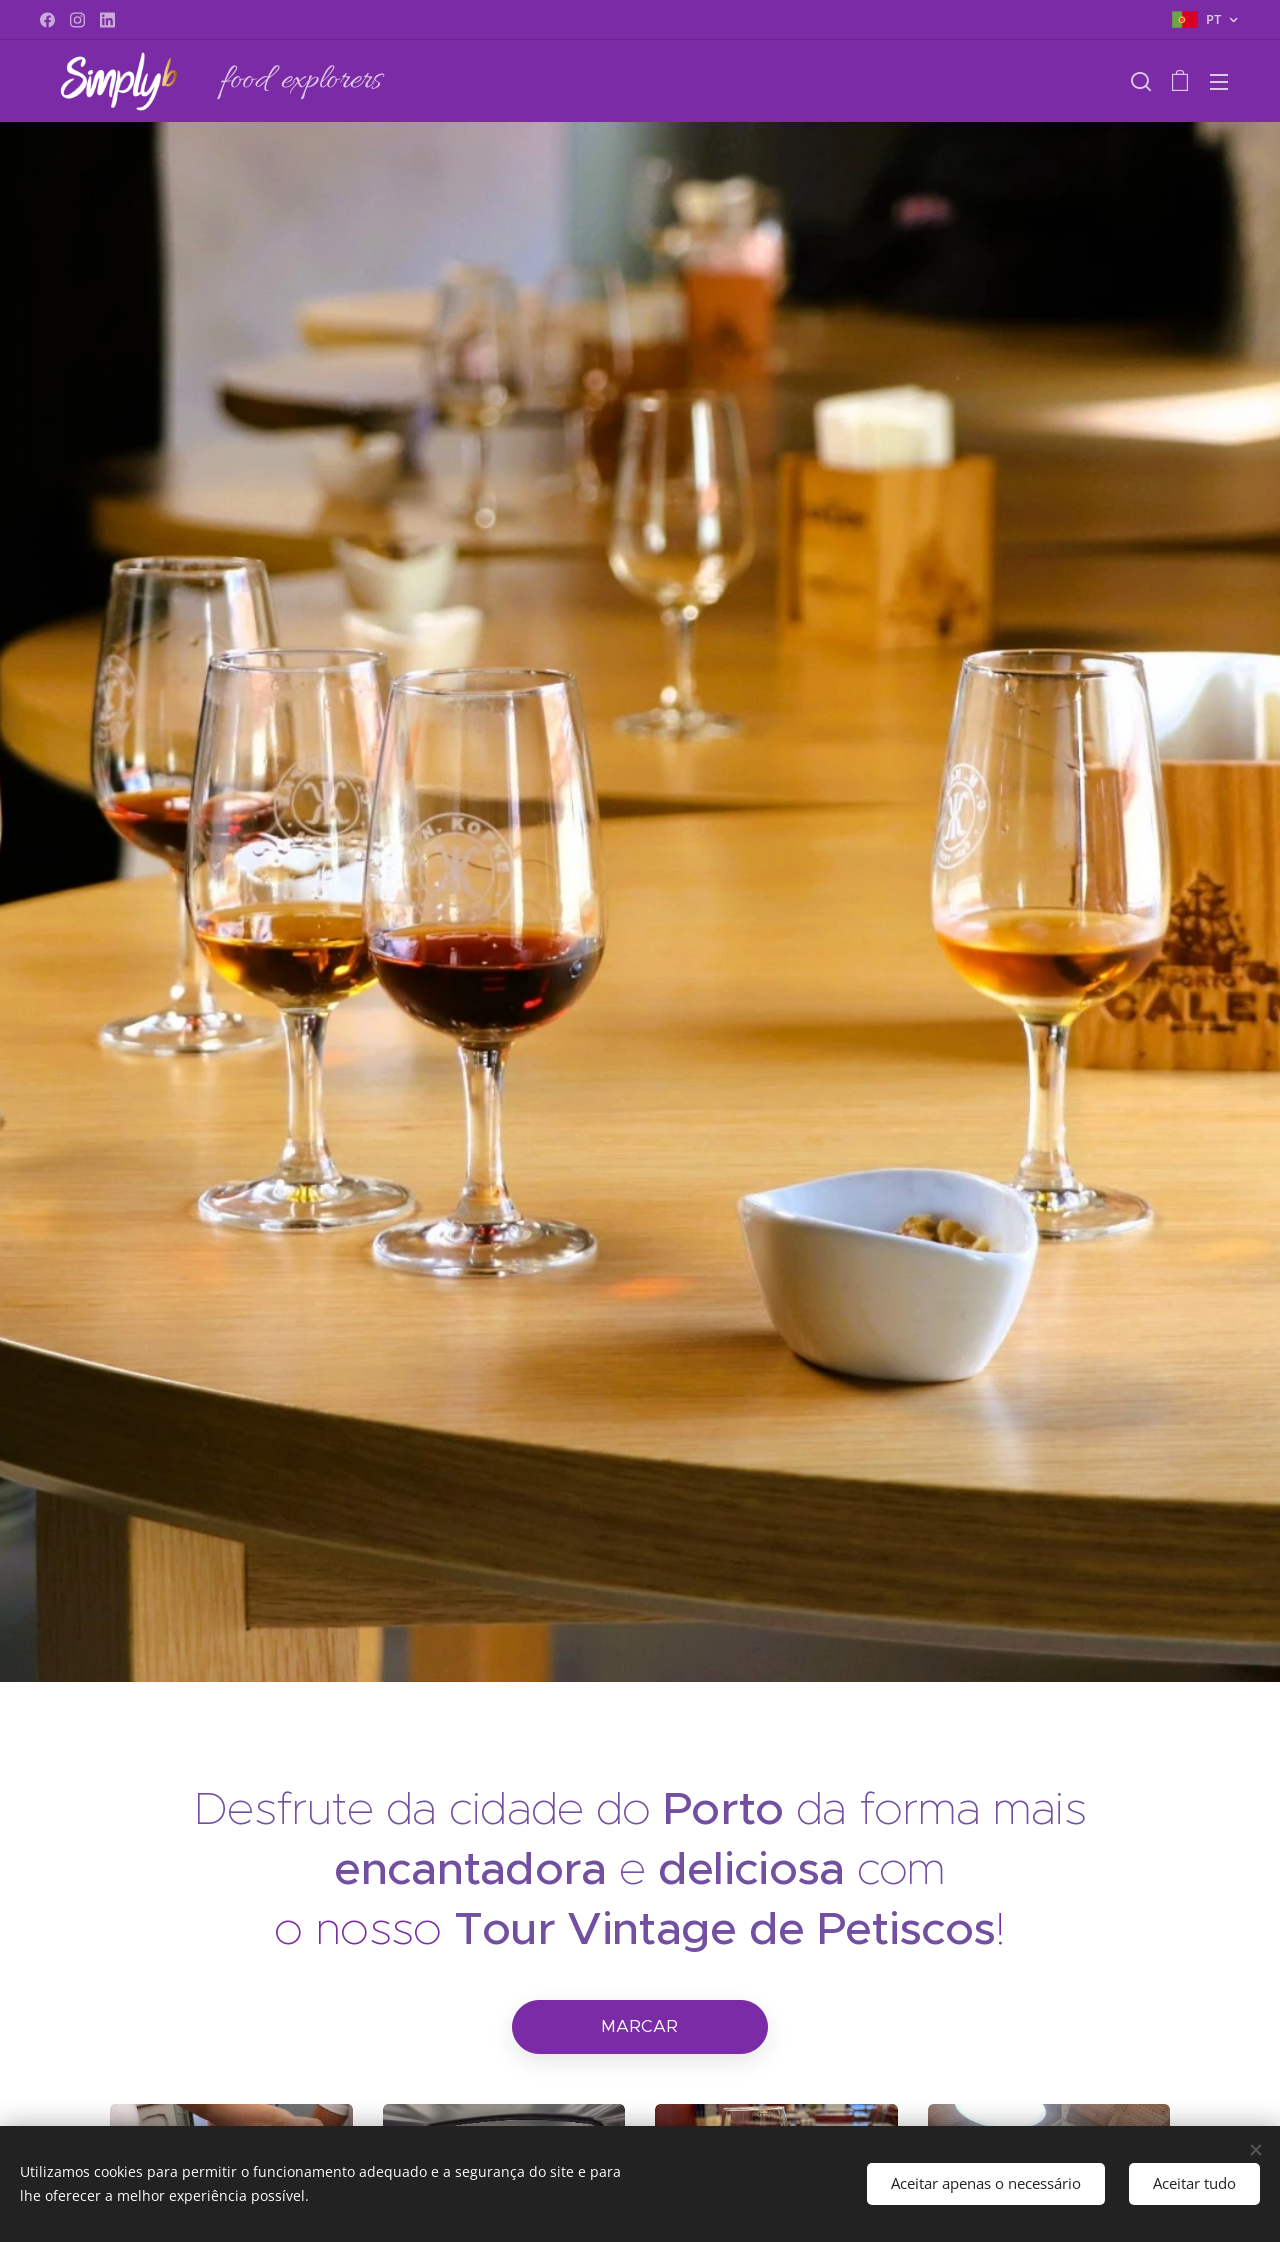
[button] (1141, 81)
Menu (1219, 82)
